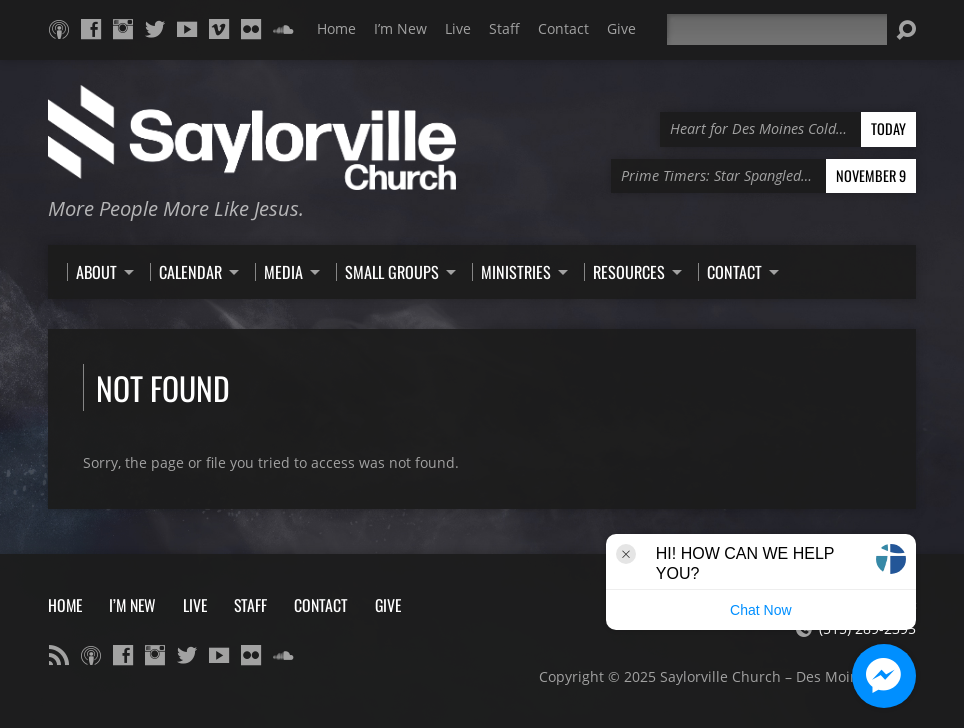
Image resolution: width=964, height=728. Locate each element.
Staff (504, 28)
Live (458, 28)
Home (336, 28)
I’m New (400, 28)
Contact (563, 28)
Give (621, 28)
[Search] (777, 29)
